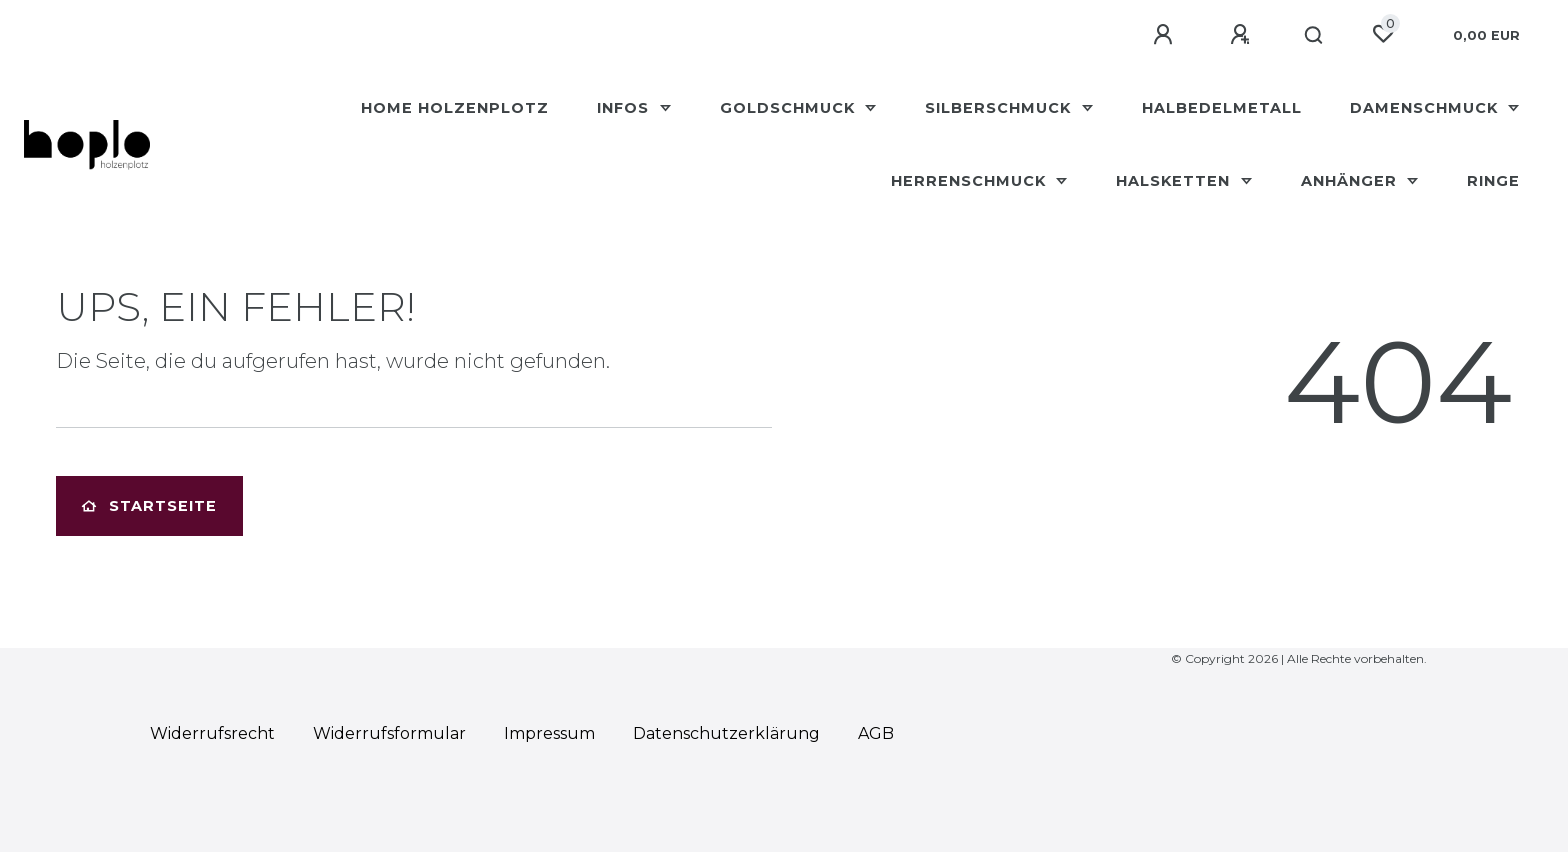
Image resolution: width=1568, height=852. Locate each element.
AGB (876, 733)
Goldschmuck (790, 108)
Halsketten (1175, 181)
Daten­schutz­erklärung (726, 733)
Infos (625, 108)
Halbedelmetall (1222, 108)
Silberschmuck (1000, 108)
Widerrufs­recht (212, 733)
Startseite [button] (149, 506)
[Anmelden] (1166, 35)
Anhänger (1351, 181)
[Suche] (1314, 36)
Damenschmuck (1426, 108)
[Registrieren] (1243, 35)
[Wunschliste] (1383, 34)
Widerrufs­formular (389, 733)
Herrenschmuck (971, 181)
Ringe (1493, 181)
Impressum (549, 733)
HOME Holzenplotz (455, 108)
